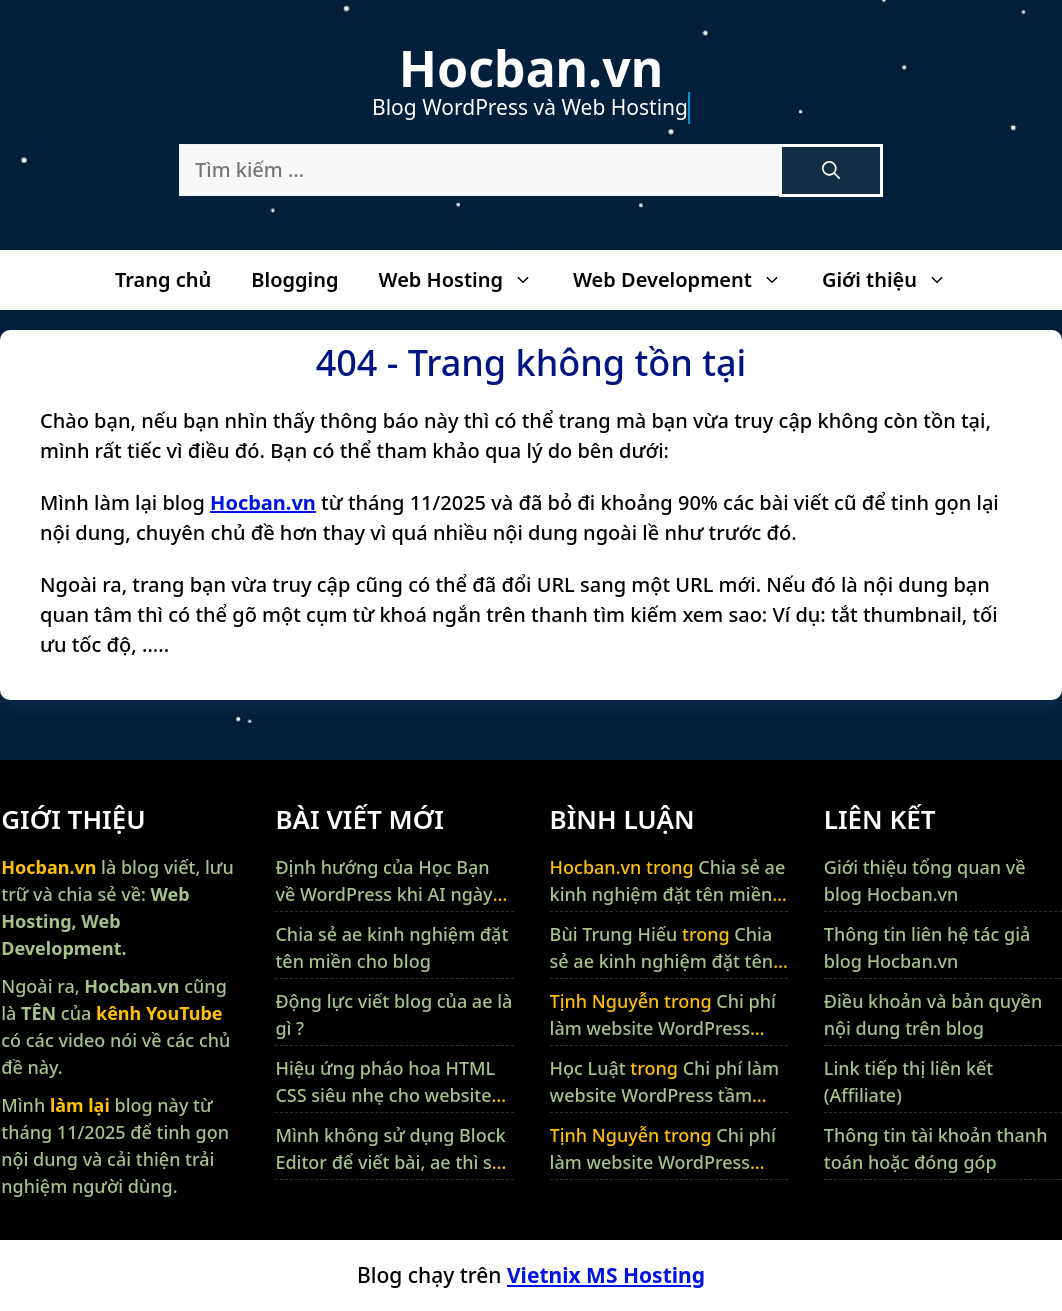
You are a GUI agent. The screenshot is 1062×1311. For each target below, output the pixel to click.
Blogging (294, 279)
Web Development (687, 280)
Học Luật (588, 1068)
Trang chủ (163, 279)
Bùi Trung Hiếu (614, 934)
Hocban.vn (531, 68)
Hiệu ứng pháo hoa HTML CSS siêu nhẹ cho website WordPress (385, 1095)
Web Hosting (465, 280)
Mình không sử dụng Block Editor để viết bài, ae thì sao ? (394, 1162)
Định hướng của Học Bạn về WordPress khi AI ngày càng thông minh (383, 894)
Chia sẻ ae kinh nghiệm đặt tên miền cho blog (668, 894)
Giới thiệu (894, 280)
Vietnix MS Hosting (606, 1275)
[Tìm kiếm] (831, 170)
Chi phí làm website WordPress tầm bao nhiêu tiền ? (663, 1028)
